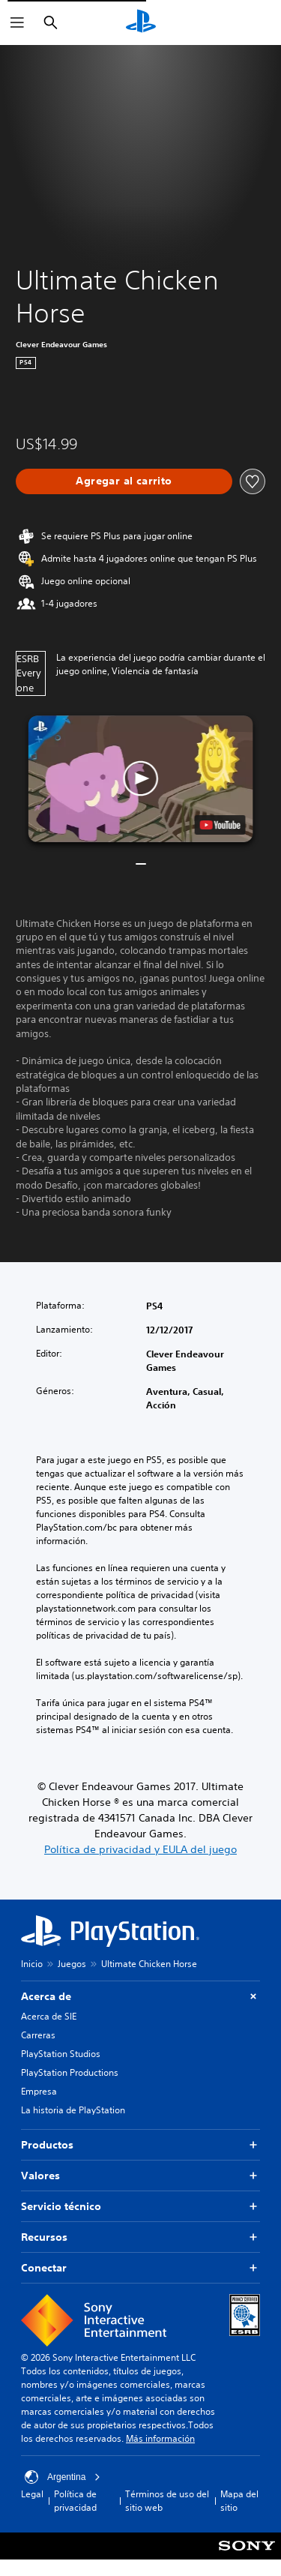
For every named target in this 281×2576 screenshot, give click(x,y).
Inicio (32, 1963)
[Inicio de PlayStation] (141, 22)
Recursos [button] (140, 2237)
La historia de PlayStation (73, 2110)
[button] (140, 778)
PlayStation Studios (60, 2053)
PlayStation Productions (69, 2072)
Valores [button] (140, 2176)
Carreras (38, 2035)
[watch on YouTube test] (219, 825)
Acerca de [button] (140, 1997)
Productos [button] (140, 2145)
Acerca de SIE (48, 2016)
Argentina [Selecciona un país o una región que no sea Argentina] (62, 2477)
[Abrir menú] (17, 22)
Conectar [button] (140, 2268)
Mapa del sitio (239, 2501)
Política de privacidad (75, 2501)
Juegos (72, 1963)
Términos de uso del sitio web (167, 2501)
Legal (32, 2494)
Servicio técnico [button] (140, 2207)
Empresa (39, 2091)
